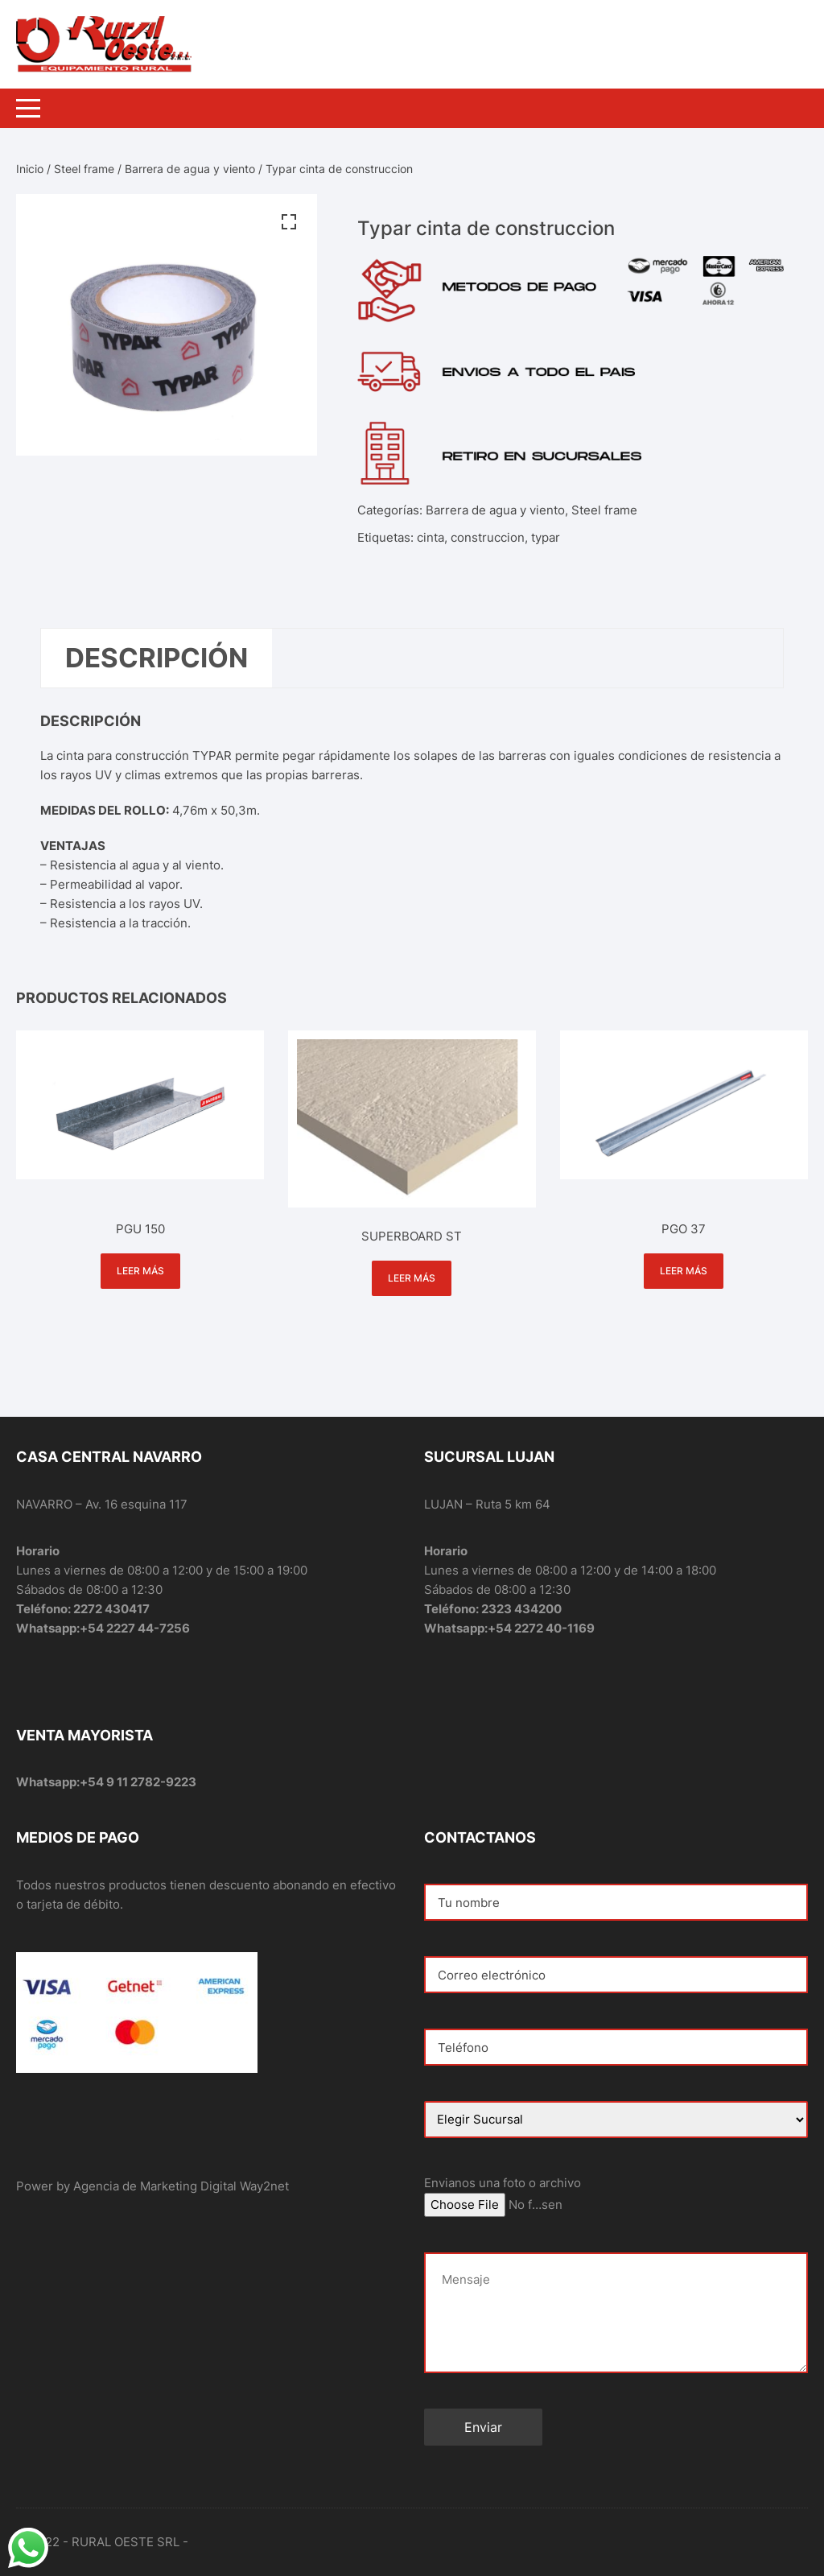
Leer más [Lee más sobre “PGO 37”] (683, 1271)
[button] (289, 222)
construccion (488, 537)
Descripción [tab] (156, 658)
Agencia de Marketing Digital (155, 2186)
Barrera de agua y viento (190, 168)
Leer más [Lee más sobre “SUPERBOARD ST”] (411, 1278)
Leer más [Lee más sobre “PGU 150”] (140, 1271)
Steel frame (84, 168)
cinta (430, 537)
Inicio (29, 168)
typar (545, 537)
